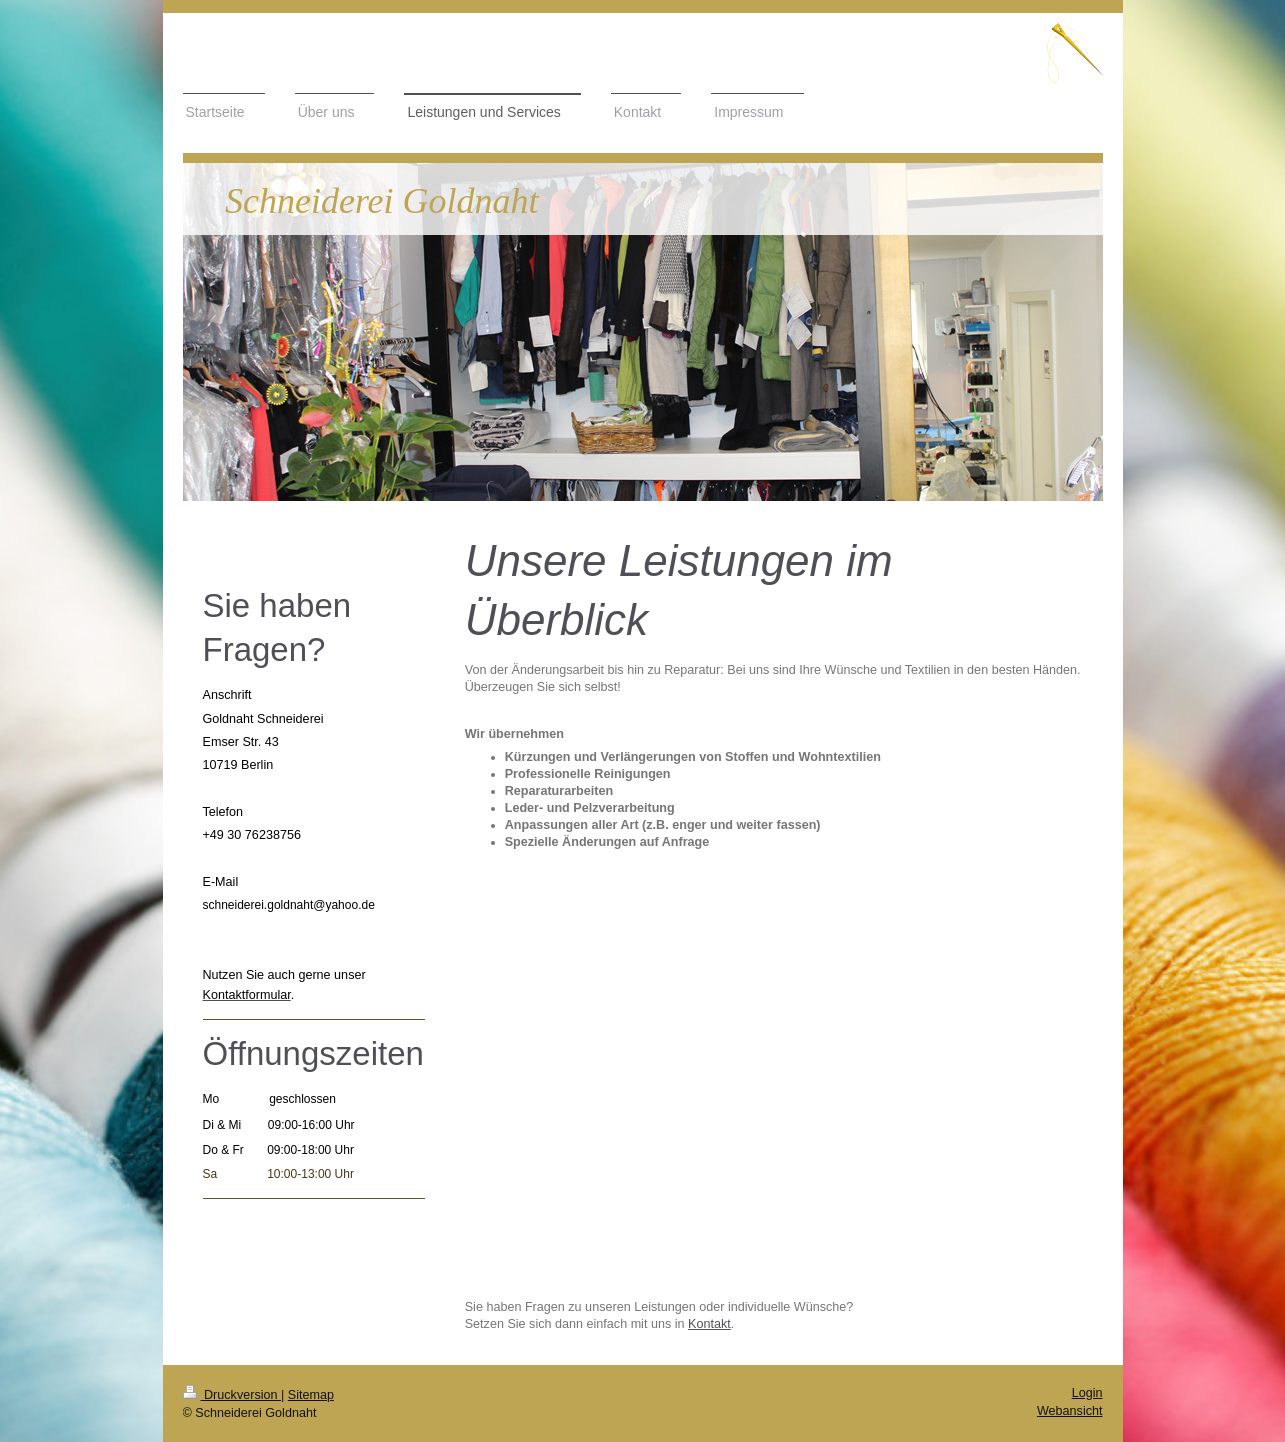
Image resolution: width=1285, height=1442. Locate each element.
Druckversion (232, 1395)
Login (1087, 1393)
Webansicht (1070, 1411)
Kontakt (709, 1324)
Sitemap (311, 1395)
